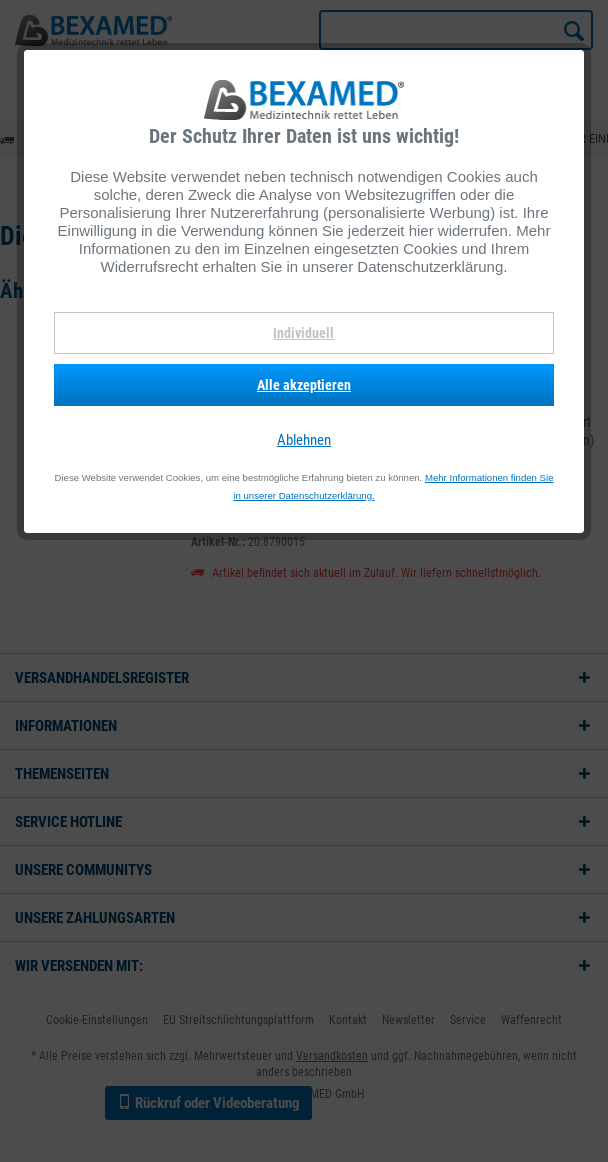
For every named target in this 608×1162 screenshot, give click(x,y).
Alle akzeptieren (304, 385)
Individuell (303, 333)
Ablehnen (304, 440)
